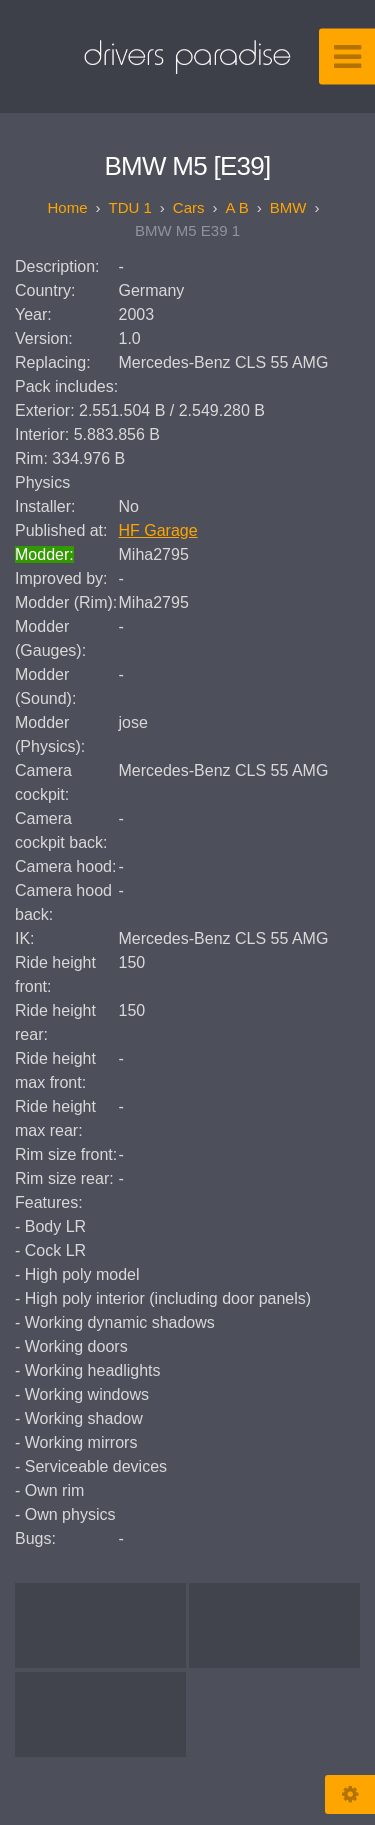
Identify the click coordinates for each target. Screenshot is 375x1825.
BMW (288, 207)
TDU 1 (129, 207)
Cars (189, 207)
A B (237, 207)
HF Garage (158, 530)
